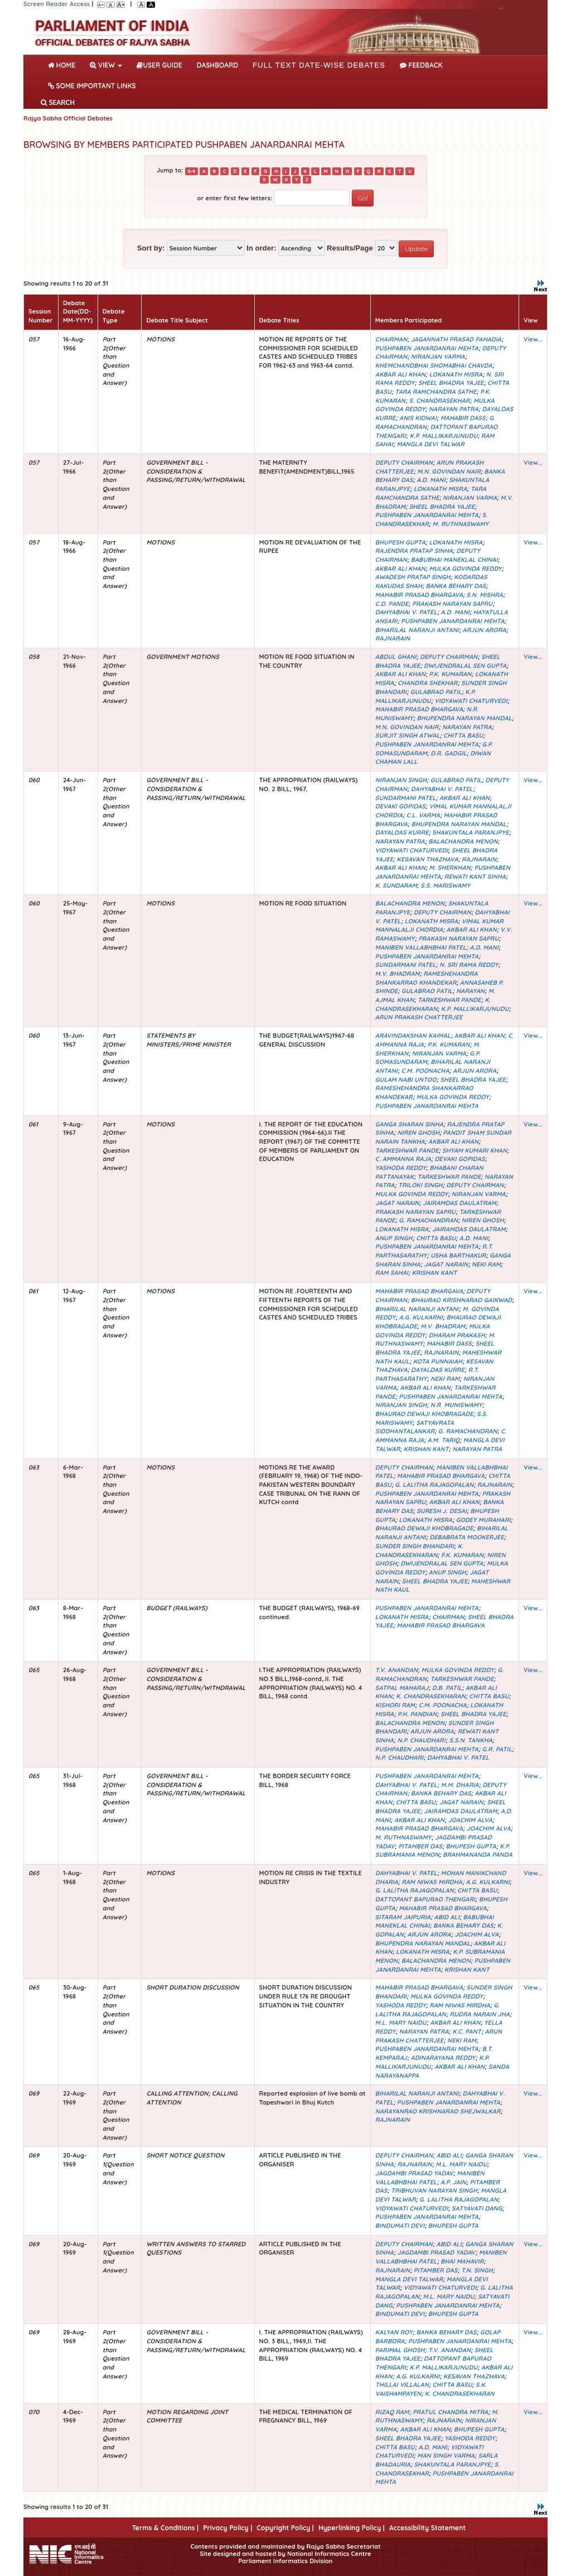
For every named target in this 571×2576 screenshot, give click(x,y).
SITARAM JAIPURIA (402, 1917)
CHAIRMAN (391, 339)
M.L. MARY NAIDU (401, 2022)
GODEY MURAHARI (483, 1520)
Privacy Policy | (227, 2528)
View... (533, 339)
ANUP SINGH (394, 1238)
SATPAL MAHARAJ (401, 1688)
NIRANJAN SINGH (401, 780)
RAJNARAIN (392, 638)
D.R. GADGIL (448, 753)
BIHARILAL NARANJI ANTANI (417, 630)
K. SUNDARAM (396, 885)
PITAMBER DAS (420, 1846)
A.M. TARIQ (443, 1440)
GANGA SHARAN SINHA (409, 1124)
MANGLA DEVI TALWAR (430, 444)
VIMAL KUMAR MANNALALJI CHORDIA (439, 925)
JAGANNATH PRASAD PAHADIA (456, 339)
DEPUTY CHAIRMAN (404, 462)
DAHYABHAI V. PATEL (406, 612)
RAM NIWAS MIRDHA (431, 1882)
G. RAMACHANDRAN (428, 1220)
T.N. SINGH (477, 2270)
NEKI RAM (486, 1264)
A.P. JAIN (453, 2182)
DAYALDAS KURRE (402, 832)
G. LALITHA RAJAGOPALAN (434, 1485)
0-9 (191, 171)
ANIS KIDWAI (418, 418)
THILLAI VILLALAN (402, 2385)
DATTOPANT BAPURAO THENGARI (425, 1899)
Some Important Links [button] (92, 85)
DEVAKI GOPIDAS (400, 806)
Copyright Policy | (285, 2528)
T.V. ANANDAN (396, 1670)
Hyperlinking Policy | (351, 2528)
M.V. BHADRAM (397, 974)
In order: (261, 248)
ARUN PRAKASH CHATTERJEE (419, 1017)
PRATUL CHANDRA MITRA (450, 2412)
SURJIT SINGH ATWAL (407, 735)
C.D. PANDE (392, 604)
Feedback (421, 65)
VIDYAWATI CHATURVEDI (470, 701)
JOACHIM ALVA (470, 1820)
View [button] (106, 65)
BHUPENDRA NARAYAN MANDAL (464, 718)
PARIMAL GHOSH (400, 2350)
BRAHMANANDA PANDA (477, 1854)
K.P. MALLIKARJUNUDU (444, 436)
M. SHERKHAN (449, 867)
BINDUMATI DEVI (399, 2226)
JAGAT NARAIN (397, 1203)
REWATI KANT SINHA (475, 876)
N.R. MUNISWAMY (456, 1405)
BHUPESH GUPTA (400, 542)
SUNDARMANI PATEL (405, 798)
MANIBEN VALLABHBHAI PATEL (420, 947)
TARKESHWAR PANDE (449, 1000)
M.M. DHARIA (460, 1785)
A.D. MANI (431, 480)
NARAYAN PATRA (453, 409)
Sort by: (151, 248)
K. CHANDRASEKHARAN (433, 1004)
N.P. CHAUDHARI (421, 1740)
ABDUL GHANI (396, 657)
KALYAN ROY (394, 2332)
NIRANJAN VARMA (438, 356)
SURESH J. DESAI (442, 1511)
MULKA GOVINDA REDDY (465, 568)
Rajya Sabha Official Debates (68, 118)
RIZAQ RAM (392, 2412)
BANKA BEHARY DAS (455, 586)
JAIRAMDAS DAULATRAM (459, 1203)
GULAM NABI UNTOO (406, 1080)
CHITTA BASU (463, 735)
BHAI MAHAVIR (462, 2261)
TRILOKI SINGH (420, 1185)
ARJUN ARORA (484, 630)
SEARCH (58, 102)
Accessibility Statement (427, 2528)
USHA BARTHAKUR (458, 1255)
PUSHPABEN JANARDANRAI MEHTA (426, 348)
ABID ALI (446, 1917)
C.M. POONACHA (425, 1071)
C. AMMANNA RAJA (403, 1159)
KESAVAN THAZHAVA (427, 859)
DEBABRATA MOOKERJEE (466, 1537)
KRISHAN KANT (434, 1273)
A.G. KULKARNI (421, 1317)
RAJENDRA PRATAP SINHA (414, 551)
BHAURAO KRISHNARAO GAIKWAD (461, 1300)
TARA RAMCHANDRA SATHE (435, 392)
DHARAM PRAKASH (457, 1335)
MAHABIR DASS (463, 418)
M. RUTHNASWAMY (461, 524)
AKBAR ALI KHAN (400, 374)
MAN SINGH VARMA (446, 2455)
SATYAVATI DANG (477, 2208)
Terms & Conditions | (165, 2528)
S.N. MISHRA (485, 595)
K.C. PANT (466, 2031)
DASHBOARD (217, 65)
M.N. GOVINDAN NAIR (449, 471)
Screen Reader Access (56, 4)
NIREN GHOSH (418, 1133)
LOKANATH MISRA (455, 374)
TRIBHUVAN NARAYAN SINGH (434, 2190)
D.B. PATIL (447, 1688)
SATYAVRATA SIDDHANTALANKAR (414, 1427)
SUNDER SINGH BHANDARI (414, 1546)
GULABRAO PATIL (436, 692)
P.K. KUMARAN (450, 674)
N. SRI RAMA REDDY (468, 965)
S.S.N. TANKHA (470, 1740)
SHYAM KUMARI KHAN (474, 1150)
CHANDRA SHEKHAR (427, 683)
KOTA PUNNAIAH (437, 1361)
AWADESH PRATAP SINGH (413, 577)
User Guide (159, 65)
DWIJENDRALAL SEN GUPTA (465, 666)
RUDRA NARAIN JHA (480, 2014)
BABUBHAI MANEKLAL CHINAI (454, 560)
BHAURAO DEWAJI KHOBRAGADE (424, 1414)
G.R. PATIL (497, 1749)
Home (64, 64)
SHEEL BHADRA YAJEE (451, 383)
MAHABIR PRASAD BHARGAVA (419, 595)
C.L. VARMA (423, 815)
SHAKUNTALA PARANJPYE (470, 832)
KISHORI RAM (395, 1705)
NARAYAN (470, 991)
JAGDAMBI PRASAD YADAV (414, 2173)
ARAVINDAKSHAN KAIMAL (413, 1035)
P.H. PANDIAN (417, 1714)
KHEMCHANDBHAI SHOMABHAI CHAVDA (433, 365)
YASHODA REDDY (400, 1168)
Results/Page (350, 248)
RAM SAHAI (391, 1273)
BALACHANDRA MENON (462, 841)
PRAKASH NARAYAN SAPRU (452, 604)
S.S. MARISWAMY (445, 885)
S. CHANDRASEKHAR (439, 401)
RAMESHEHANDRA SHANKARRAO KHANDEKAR (426, 978)
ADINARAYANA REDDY (443, 2058)
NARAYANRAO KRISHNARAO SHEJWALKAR (438, 2111)
